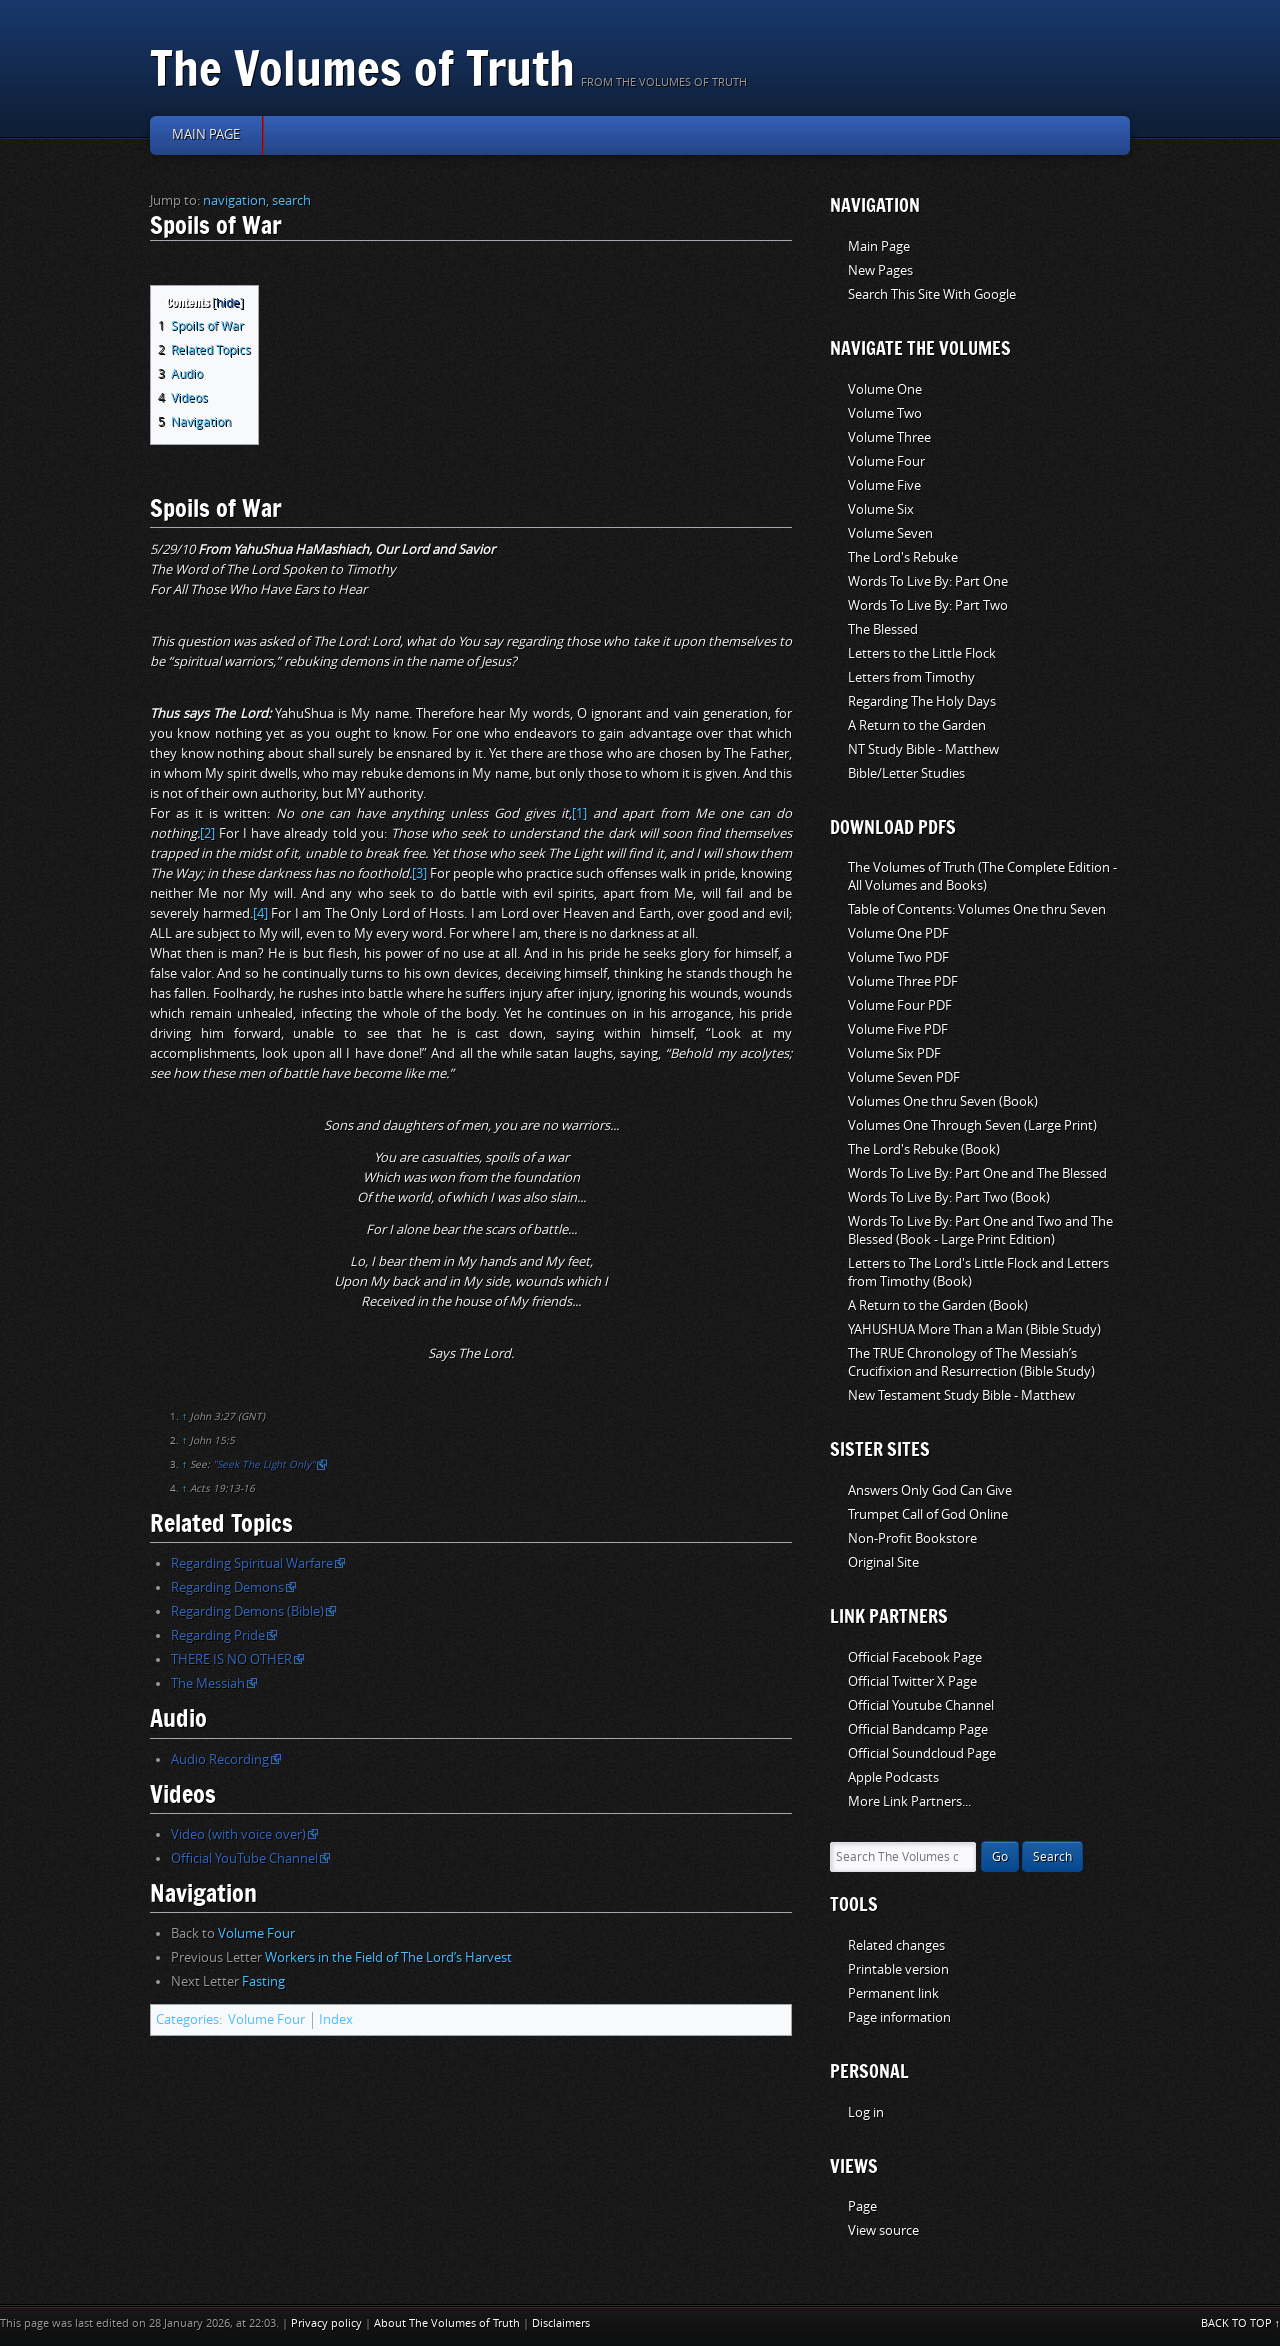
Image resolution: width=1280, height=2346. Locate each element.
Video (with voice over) (238, 1834)
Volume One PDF (898, 933)
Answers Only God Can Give (930, 1490)
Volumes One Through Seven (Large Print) (972, 1125)
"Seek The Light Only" (264, 1465)
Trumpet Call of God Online (928, 1514)
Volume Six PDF (894, 1053)
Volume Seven (890, 533)
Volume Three (889, 437)
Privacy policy (326, 2323)
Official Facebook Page (915, 1657)
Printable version (898, 1969)
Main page (206, 134)
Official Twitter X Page (912, 1681)
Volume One (885, 389)
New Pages (880, 270)
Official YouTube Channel (244, 1858)
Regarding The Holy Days (922, 701)
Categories (187, 2019)
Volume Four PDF (900, 1005)
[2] (207, 833)
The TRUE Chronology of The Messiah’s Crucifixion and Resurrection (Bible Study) (971, 1362)
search (291, 200)
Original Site (883, 1562)
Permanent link (893, 1993)
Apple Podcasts (893, 1777)
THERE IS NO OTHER (231, 1659)
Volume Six (881, 509)
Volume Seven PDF (904, 1077)
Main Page (879, 246)
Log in (866, 2112)
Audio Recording (220, 1759)
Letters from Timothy (911, 677)
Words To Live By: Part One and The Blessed (977, 1173)
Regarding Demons (227, 1587)
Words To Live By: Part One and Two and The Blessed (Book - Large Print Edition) (980, 1230)
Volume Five (884, 485)
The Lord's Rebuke (903, 557)
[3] (419, 873)
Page (862, 2206)
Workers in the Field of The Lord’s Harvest (388, 1957)
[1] (579, 813)
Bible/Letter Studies (906, 773)
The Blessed (883, 629)
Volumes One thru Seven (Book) (943, 1101)
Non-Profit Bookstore (912, 1538)
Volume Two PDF (898, 957)
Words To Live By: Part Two (928, 605)
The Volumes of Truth (362, 67)
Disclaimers (561, 2323)
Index (336, 2019)
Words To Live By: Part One (928, 581)
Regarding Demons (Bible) (247, 1611)
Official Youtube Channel (921, 1705)
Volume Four (256, 1933)
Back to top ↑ (1241, 2323)
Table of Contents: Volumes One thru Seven (977, 909)
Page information (899, 2017)
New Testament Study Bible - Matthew (961, 1395)
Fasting (263, 1981)
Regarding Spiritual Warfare (252, 1563)
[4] (260, 913)
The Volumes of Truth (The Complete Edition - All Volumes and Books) (982, 876)
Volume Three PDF (903, 981)
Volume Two (885, 413)
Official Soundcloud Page (922, 1753)
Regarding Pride (218, 1635)
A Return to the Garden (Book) (938, 1305)
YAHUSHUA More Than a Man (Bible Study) (974, 1329)
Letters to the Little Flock (922, 653)
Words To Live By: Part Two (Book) (949, 1197)
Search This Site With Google (932, 294)
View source (883, 2230)
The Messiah (208, 1683)
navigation (234, 200)
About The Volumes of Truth (447, 2323)
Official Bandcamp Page (918, 1729)
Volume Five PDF (898, 1029)
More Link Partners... (909, 1801)
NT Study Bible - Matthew (923, 749)
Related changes (896, 1945)
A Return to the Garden (917, 725)
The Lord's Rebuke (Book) (924, 1149)
